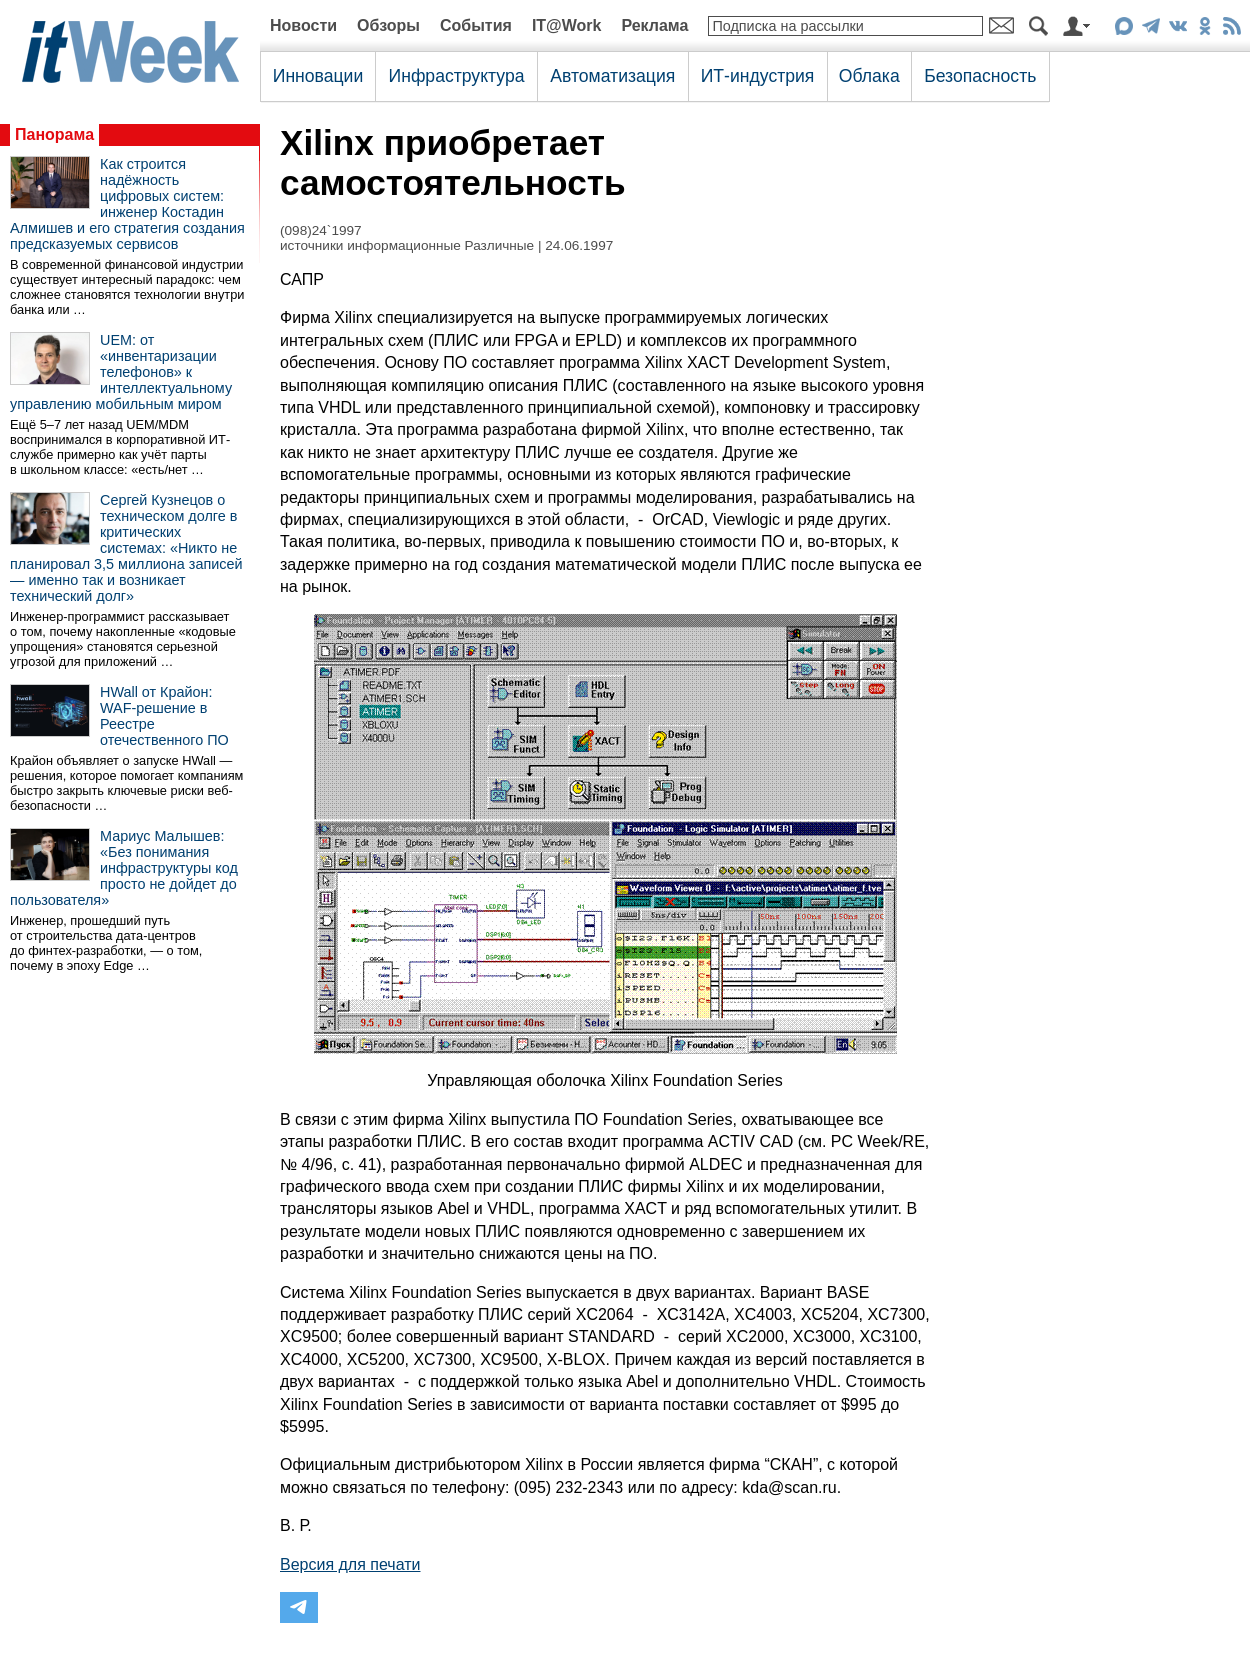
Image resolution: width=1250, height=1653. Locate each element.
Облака (869, 76)
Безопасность (980, 76)
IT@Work (567, 25)
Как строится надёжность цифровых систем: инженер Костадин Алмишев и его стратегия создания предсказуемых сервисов (127, 204)
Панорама (54, 134)
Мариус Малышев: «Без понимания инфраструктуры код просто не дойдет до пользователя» (124, 868)
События (476, 25)
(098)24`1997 (321, 230)
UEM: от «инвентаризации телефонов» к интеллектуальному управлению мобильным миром (121, 372)
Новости (303, 25)
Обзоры (388, 25)
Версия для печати (350, 1564)
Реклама (654, 25)
